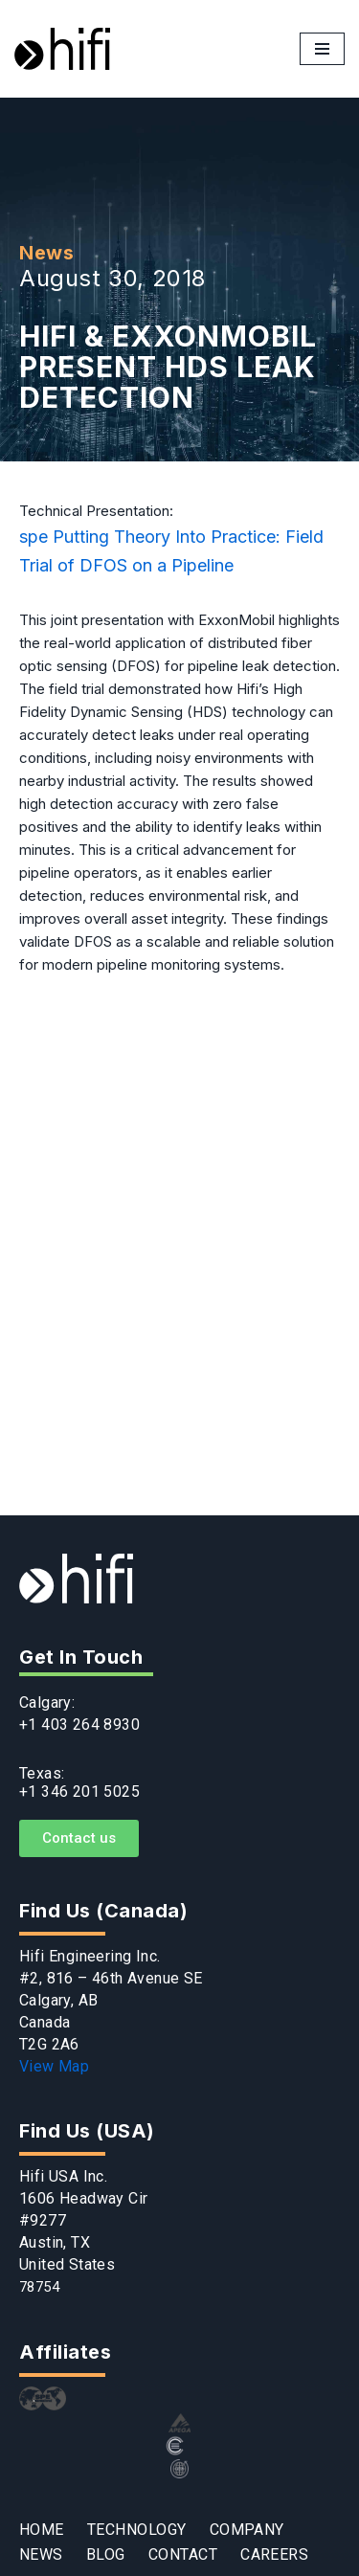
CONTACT (182, 2555)
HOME (41, 2530)
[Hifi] (62, 49)
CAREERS (274, 2555)
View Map (54, 2066)
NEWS (41, 2555)
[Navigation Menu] (322, 49)
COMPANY (247, 2530)
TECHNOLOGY (137, 2530)
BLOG (105, 2555)
